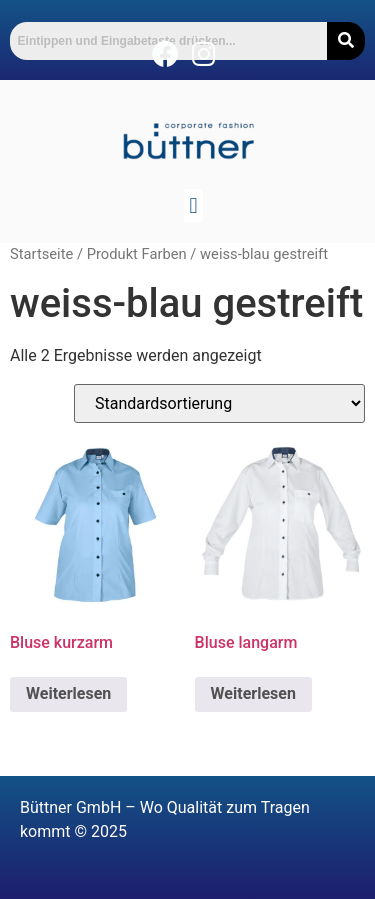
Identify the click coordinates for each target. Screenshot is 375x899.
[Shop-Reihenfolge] (219, 403)
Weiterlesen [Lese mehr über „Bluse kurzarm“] (68, 693)
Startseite (41, 254)
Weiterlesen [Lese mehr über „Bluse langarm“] (253, 693)
